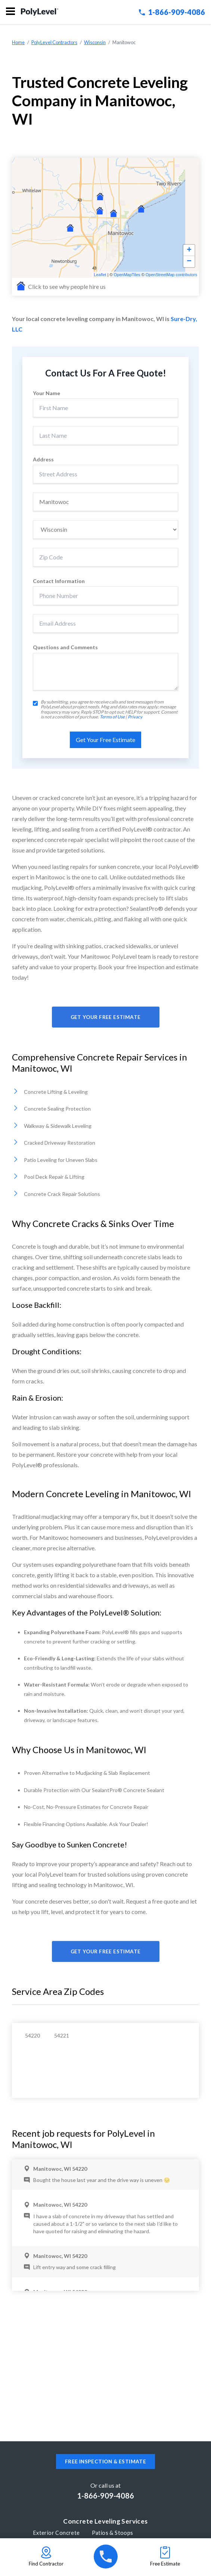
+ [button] (189, 250)
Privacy (135, 717)
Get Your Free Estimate (106, 1017)
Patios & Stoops (112, 2533)
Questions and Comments (65, 647)
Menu (10, 11)
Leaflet (100, 274)
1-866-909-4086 (172, 11)
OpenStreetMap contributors (171, 274)
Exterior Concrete (56, 2533)
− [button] (189, 261)
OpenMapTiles (127, 274)
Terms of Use (112, 717)
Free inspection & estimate (105, 2461)
